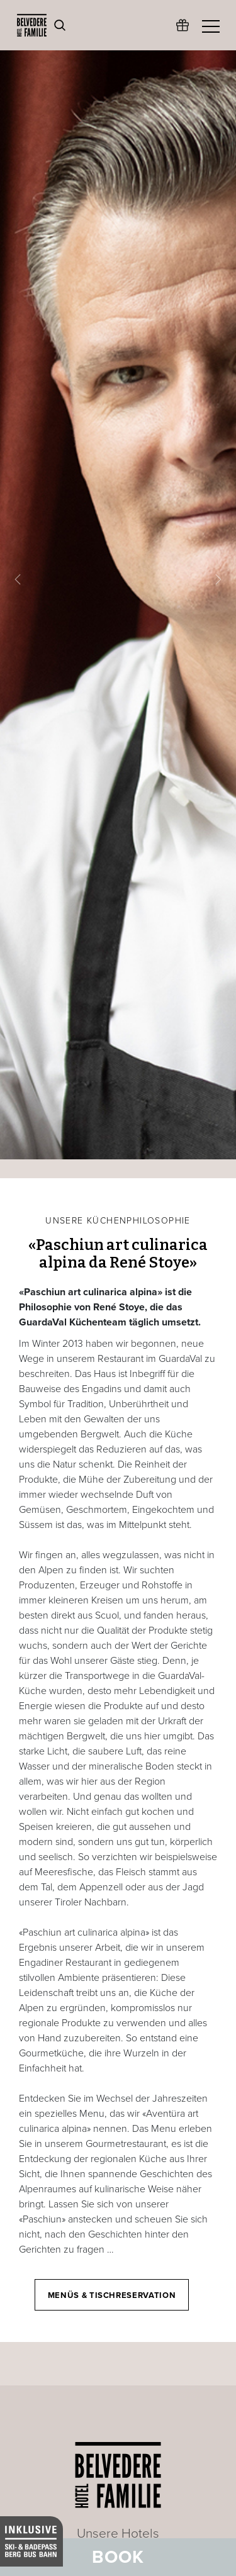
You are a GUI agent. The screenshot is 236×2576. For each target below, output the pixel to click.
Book (118, 2557)
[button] (17, 579)
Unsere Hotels (118, 2533)
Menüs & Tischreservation (112, 2295)
